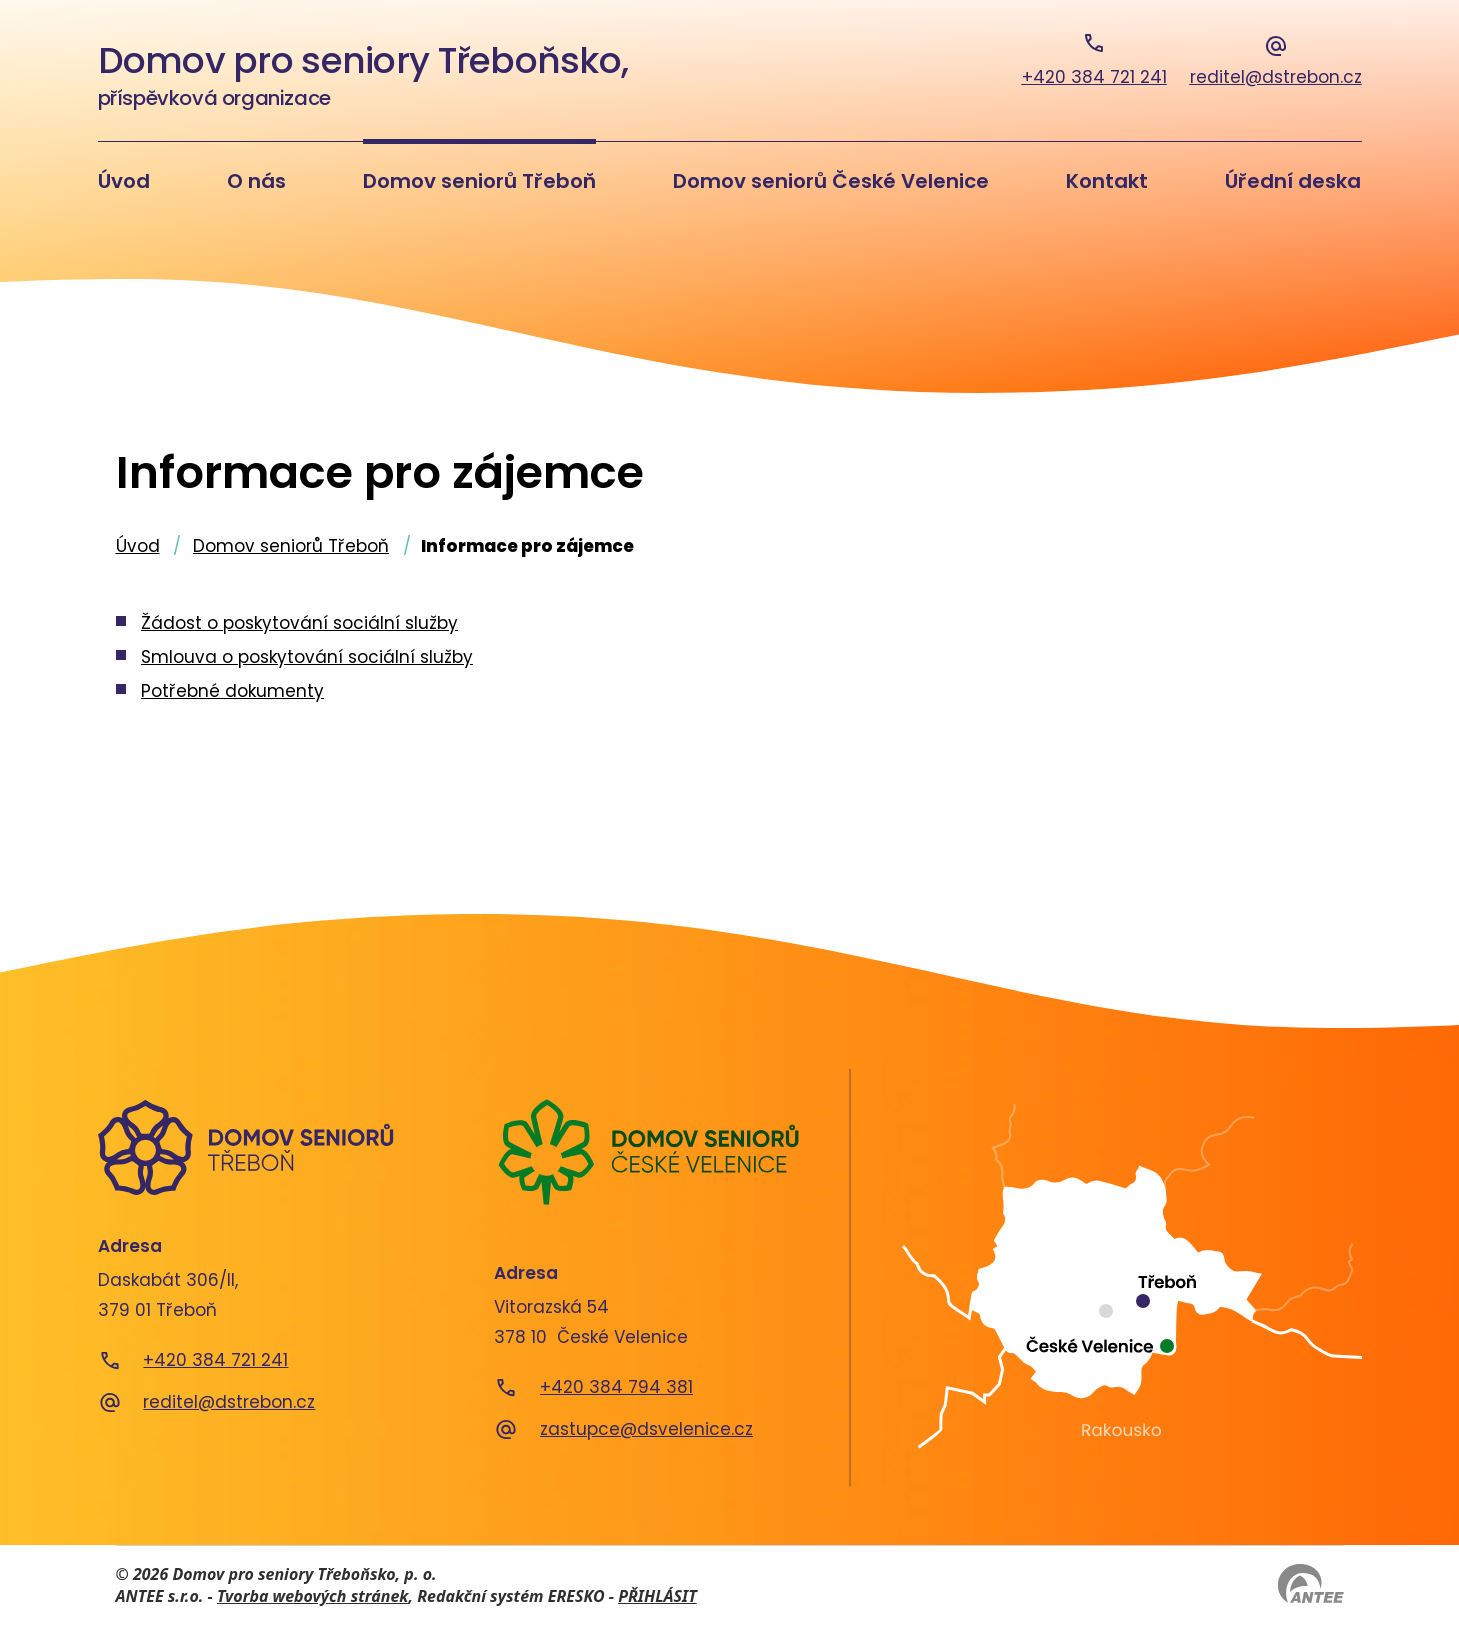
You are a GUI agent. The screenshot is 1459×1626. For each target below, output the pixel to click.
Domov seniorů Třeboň (479, 181)
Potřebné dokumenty (232, 691)
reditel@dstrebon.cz (229, 1402)
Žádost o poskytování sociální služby (299, 623)
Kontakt (1107, 181)
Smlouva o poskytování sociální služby (307, 657)
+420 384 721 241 (215, 1360)
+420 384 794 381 (616, 1387)
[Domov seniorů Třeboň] (246, 1147)
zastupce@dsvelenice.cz (646, 1429)
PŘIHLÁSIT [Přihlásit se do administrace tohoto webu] (657, 1596)
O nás (256, 181)
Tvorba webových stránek (313, 1596)
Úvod (124, 181)
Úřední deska (1293, 181)
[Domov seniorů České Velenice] (648, 1152)
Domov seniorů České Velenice (831, 181)
